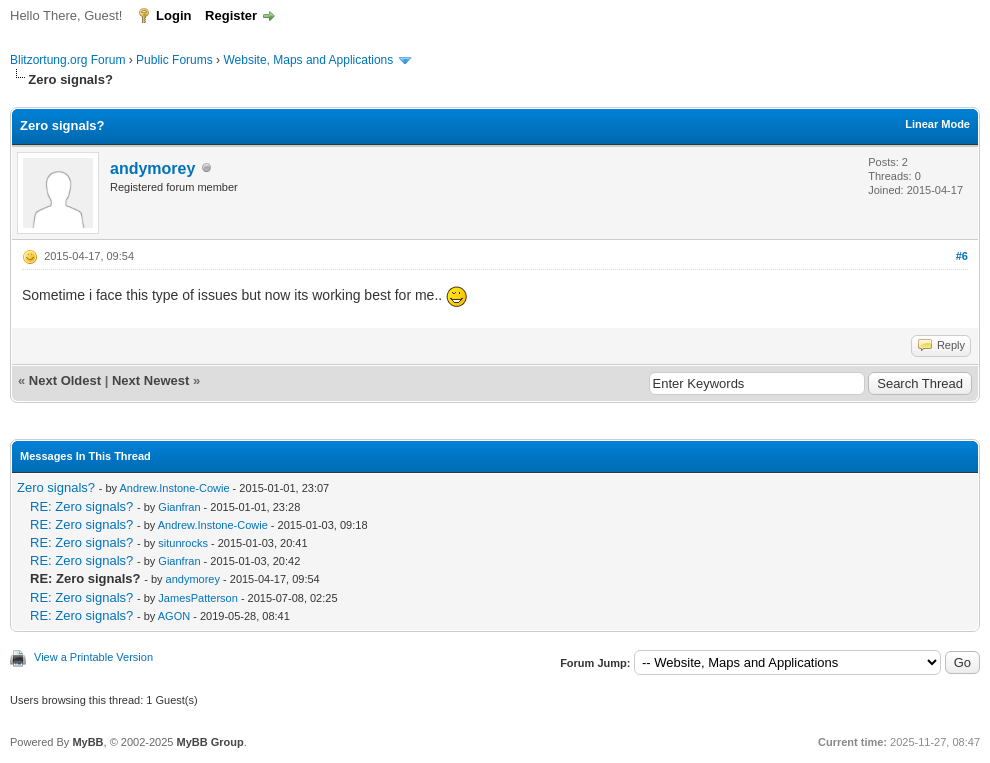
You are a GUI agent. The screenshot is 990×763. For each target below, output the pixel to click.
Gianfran (179, 507)
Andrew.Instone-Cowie (174, 488)
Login (173, 15)
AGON (174, 616)
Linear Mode (937, 124)
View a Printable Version (93, 657)
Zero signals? (56, 487)
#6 (962, 256)
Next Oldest (65, 380)
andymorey (152, 168)
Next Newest (150, 380)
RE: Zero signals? (81, 506)
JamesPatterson (197, 598)
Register (231, 15)
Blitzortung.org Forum (67, 60)
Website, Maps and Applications (308, 60)
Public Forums (174, 60)
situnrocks (183, 543)
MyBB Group (209, 742)
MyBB (87, 742)
